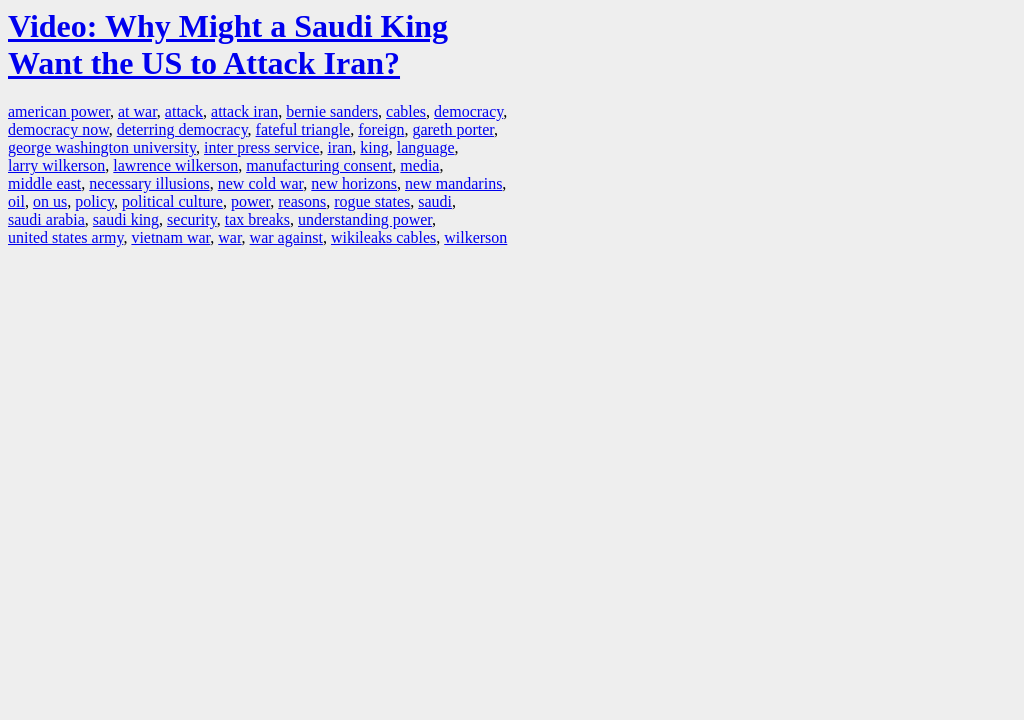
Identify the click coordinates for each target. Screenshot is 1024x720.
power (250, 201)
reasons (302, 201)
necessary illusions (149, 183)
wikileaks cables (383, 237)
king (374, 147)
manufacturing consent (319, 165)
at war (137, 111)
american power (59, 111)
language (426, 147)
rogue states (372, 201)
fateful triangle (303, 129)
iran (339, 147)
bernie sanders (332, 111)
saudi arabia (46, 219)
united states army (65, 237)
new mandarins (453, 183)
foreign (381, 129)
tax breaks (257, 219)
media (419, 165)
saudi (435, 201)
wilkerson (475, 237)
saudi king (126, 219)
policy (94, 201)
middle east (44, 183)
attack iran (244, 111)
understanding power (365, 219)
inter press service (262, 147)
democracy (468, 111)
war (229, 237)
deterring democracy (182, 129)
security (192, 219)
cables (406, 111)
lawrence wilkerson (175, 165)
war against (286, 237)
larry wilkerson (56, 165)
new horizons (354, 183)
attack (184, 111)
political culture (172, 201)
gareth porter (453, 129)
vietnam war (170, 237)
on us (50, 201)
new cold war (261, 183)
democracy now (58, 129)
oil (16, 201)
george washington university (102, 147)
